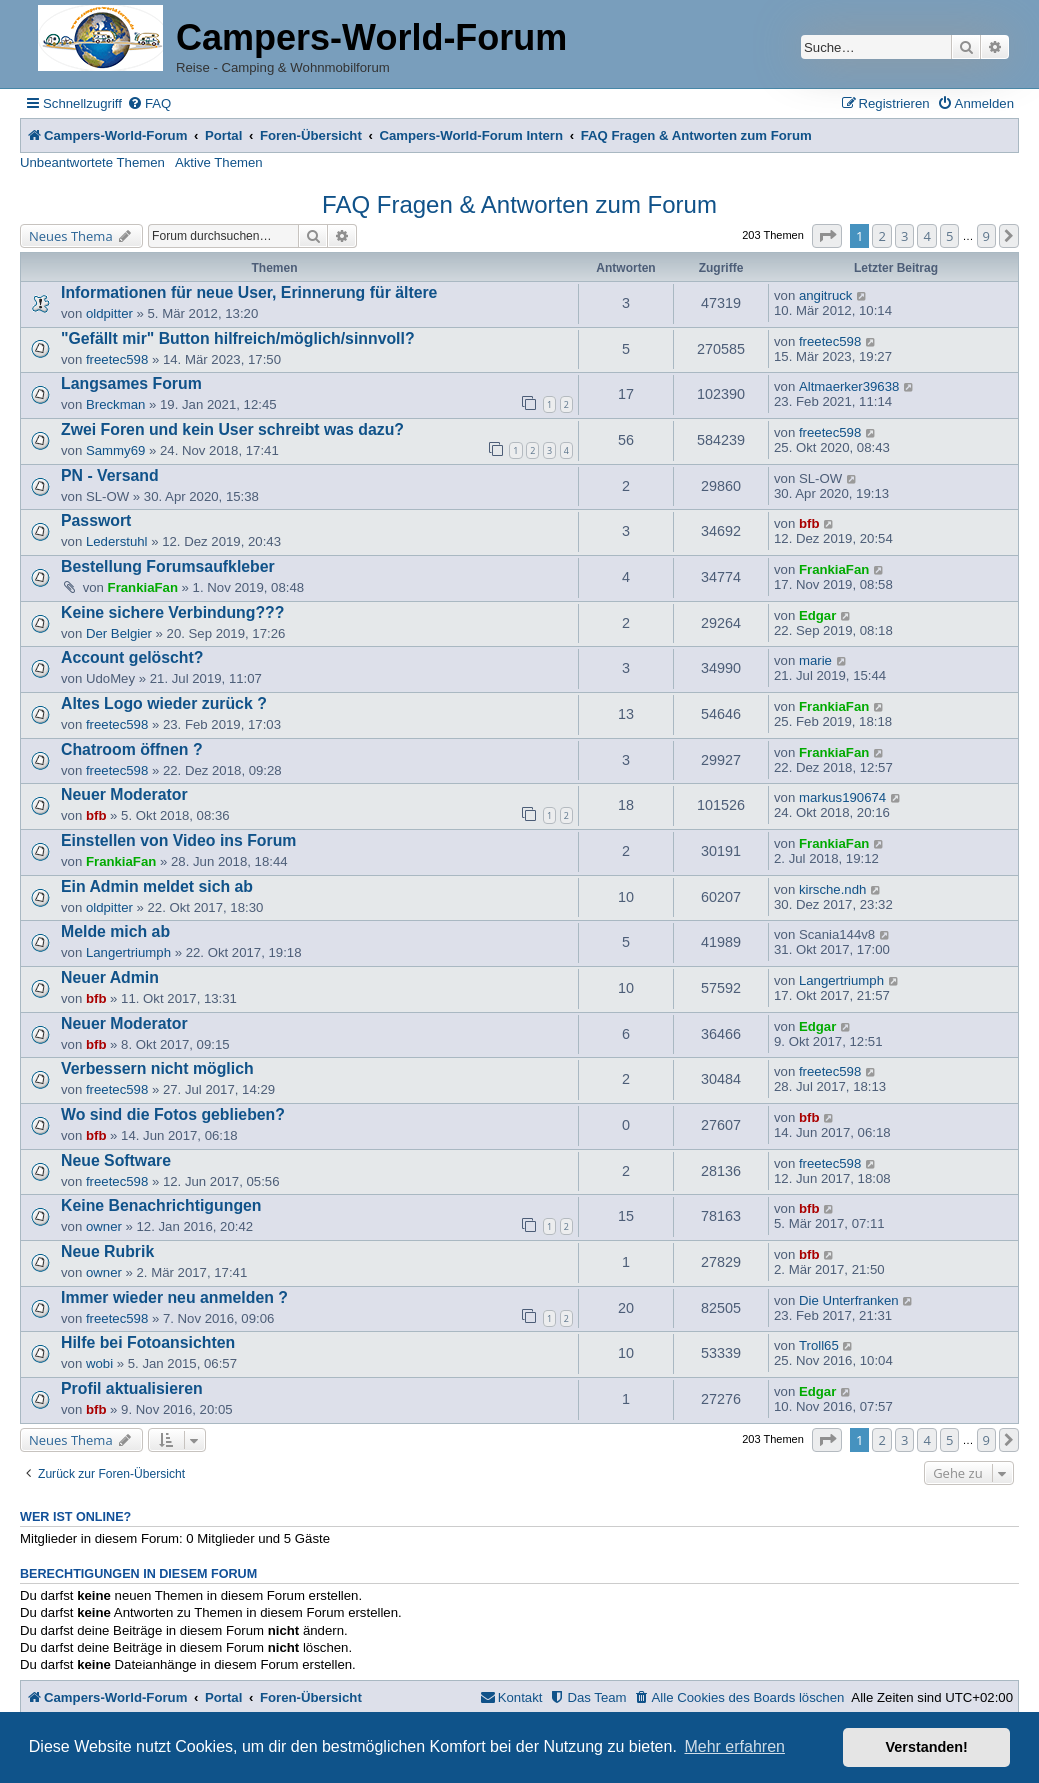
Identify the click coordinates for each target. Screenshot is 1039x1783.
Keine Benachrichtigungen (161, 1205)
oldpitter (109, 313)
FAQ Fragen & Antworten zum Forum (519, 204)
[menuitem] (149, 103)
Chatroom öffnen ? (132, 749)
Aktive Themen (219, 162)
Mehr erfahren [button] (734, 1746)
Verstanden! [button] (927, 1747)
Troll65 (819, 1345)
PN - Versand (110, 475)
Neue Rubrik (107, 1251)
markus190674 (842, 797)
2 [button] (881, 236)
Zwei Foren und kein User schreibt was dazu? (232, 429)
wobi (99, 1363)
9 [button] (986, 236)
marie (815, 660)
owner (104, 1226)
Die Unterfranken (849, 1300)
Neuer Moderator (124, 794)
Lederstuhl (117, 541)
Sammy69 (115, 450)
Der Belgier (119, 633)
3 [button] (904, 236)
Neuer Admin (110, 977)
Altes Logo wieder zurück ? (164, 703)
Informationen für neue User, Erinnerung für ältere (249, 292)
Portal (223, 135)
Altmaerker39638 (849, 386)
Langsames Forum (131, 383)
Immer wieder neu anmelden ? (174, 1297)
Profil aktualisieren (132, 1388)
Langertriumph (128, 952)
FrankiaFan (143, 587)
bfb (809, 523)
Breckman (115, 404)
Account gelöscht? (132, 657)
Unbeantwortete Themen (92, 162)
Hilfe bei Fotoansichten (148, 1342)
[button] (827, 236)
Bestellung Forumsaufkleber (168, 566)
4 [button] (926, 236)
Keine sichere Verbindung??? (172, 612)
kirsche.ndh (832, 889)
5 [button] (949, 236)
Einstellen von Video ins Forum (178, 840)
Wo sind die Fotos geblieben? (173, 1114)
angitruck (826, 295)
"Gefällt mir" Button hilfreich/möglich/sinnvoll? (238, 338)
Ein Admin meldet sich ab (157, 886)
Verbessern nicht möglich (157, 1068)
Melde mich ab (115, 931)
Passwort (96, 520)
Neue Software (116, 1160)
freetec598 (117, 359)
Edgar (817, 615)
